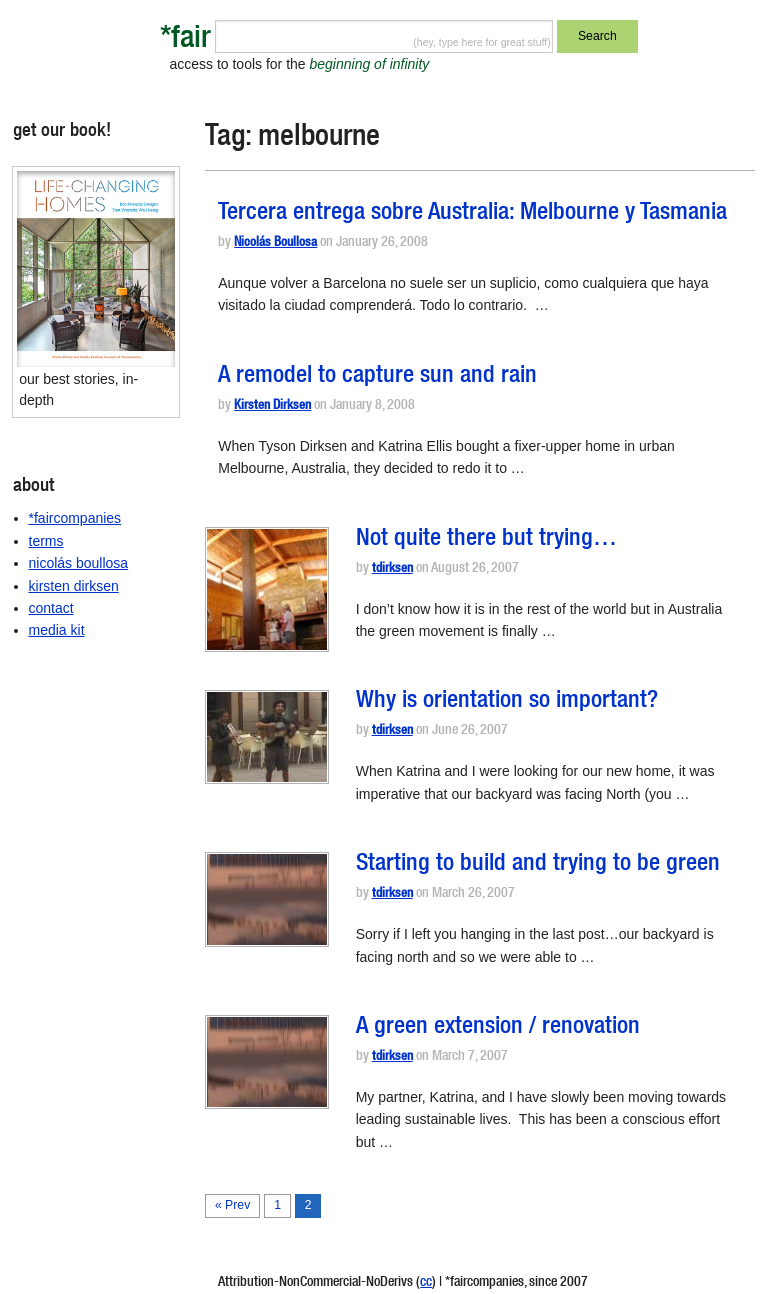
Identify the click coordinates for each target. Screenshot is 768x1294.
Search (597, 36)
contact (51, 608)
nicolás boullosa (79, 563)
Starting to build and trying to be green (538, 865)
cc (426, 1283)
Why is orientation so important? (507, 702)
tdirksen (392, 569)
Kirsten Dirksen (272, 406)
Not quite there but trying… (486, 540)
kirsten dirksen (74, 586)
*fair (185, 40)
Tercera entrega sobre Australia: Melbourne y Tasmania (472, 214)
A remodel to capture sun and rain (377, 377)
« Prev (232, 1205)
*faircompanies (75, 518)
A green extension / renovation (498, 1028)
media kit (57, 630)
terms (46, 541)
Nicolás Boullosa (275, 243)
